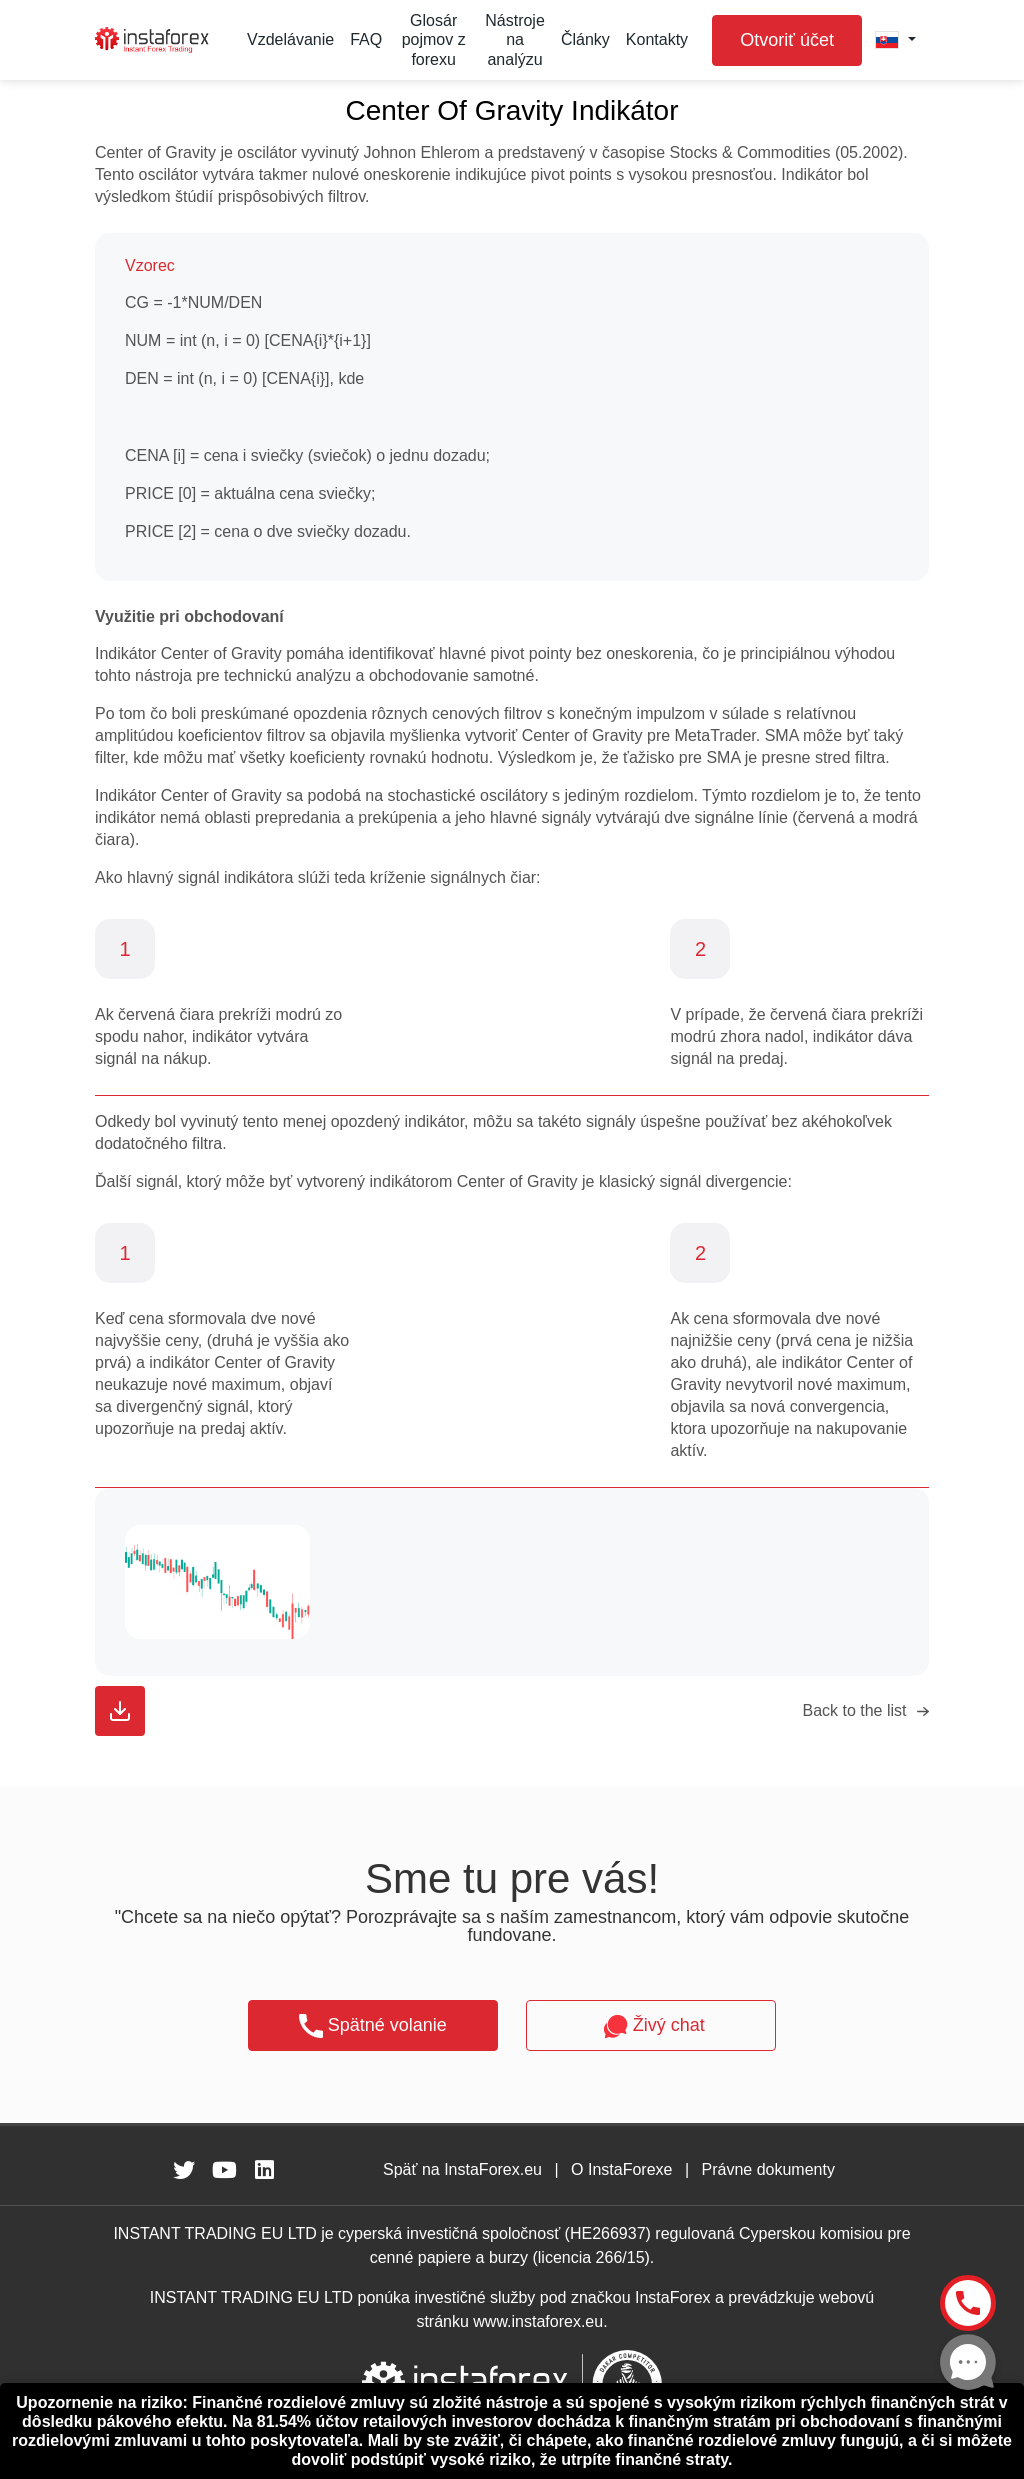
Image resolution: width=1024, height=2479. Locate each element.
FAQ (366, 39)
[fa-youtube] (224, 2170)
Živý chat (651, 2026)
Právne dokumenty (768, 2169)
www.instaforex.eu (538, 2321)
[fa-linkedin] (264, 2170)
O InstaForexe (621, 2169)
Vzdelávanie (290, 39)
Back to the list (854, 1710)
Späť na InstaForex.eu (462, 2169)
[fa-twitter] (184, 2170)
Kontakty (657, 39)
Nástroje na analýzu (515, 39)
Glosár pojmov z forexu (434, 39)
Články (585, 39)
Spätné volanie (373, 2026)
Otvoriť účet (787, 40)
